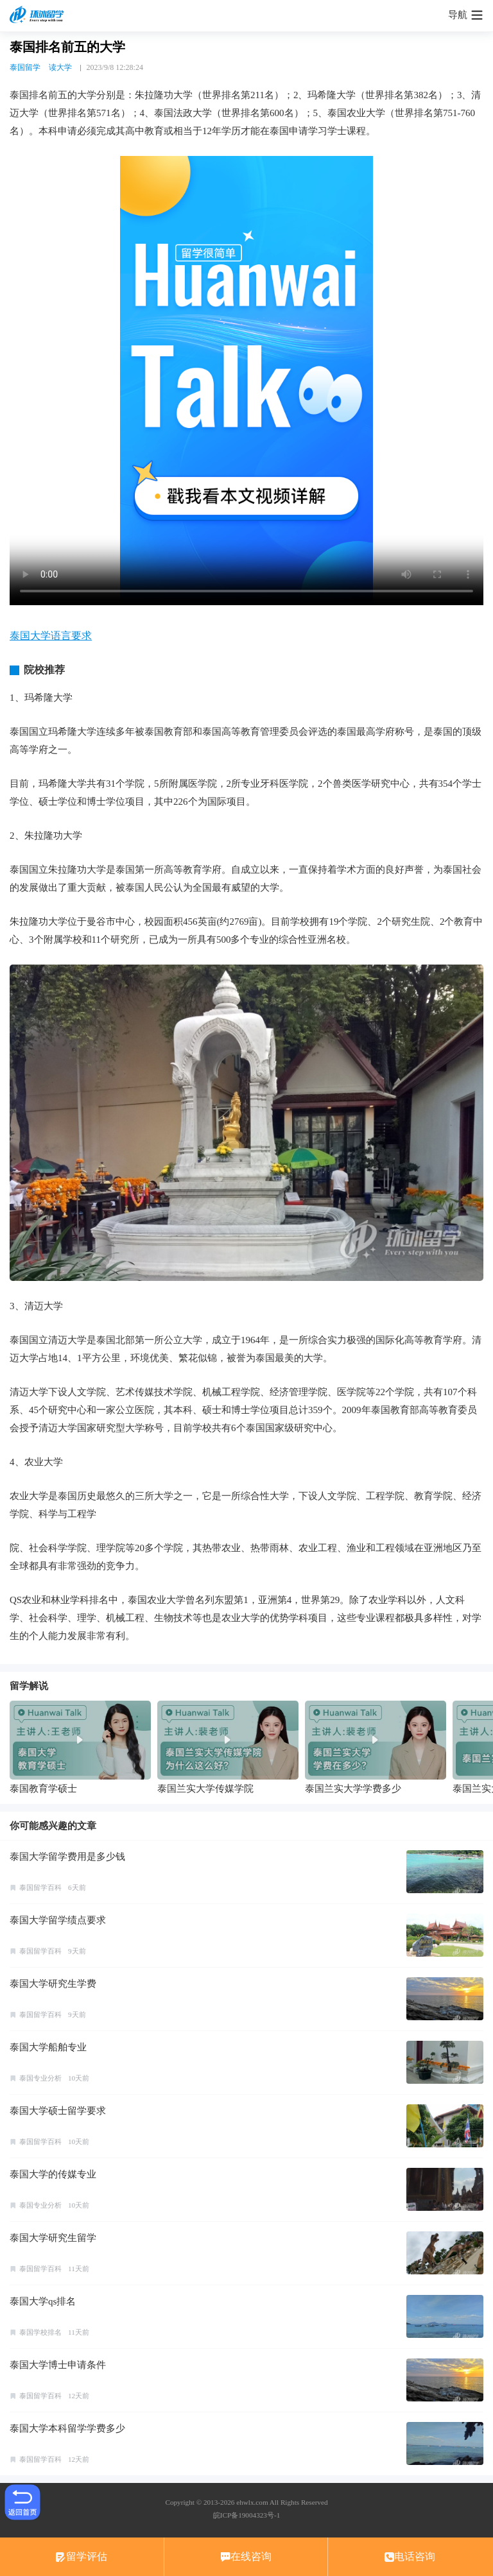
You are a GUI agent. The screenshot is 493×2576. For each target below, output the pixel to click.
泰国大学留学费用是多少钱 (67, 1856)
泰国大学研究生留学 (53, 2238)
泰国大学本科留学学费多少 (67, 2428)
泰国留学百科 (40, 1887)
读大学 (60, 67)
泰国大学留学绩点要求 (58, 1920)
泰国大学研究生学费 (53, 1984)
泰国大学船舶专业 (48, 2047)
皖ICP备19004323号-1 (246, 2515)
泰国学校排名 (40, 2332)
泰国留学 (25, 67)
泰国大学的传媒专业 (53, 2174)
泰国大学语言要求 (51, 635)
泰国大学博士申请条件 (58, 2365)
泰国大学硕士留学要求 (58, 2111)
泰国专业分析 (40, 2078)
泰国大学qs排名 (43, 2301)
